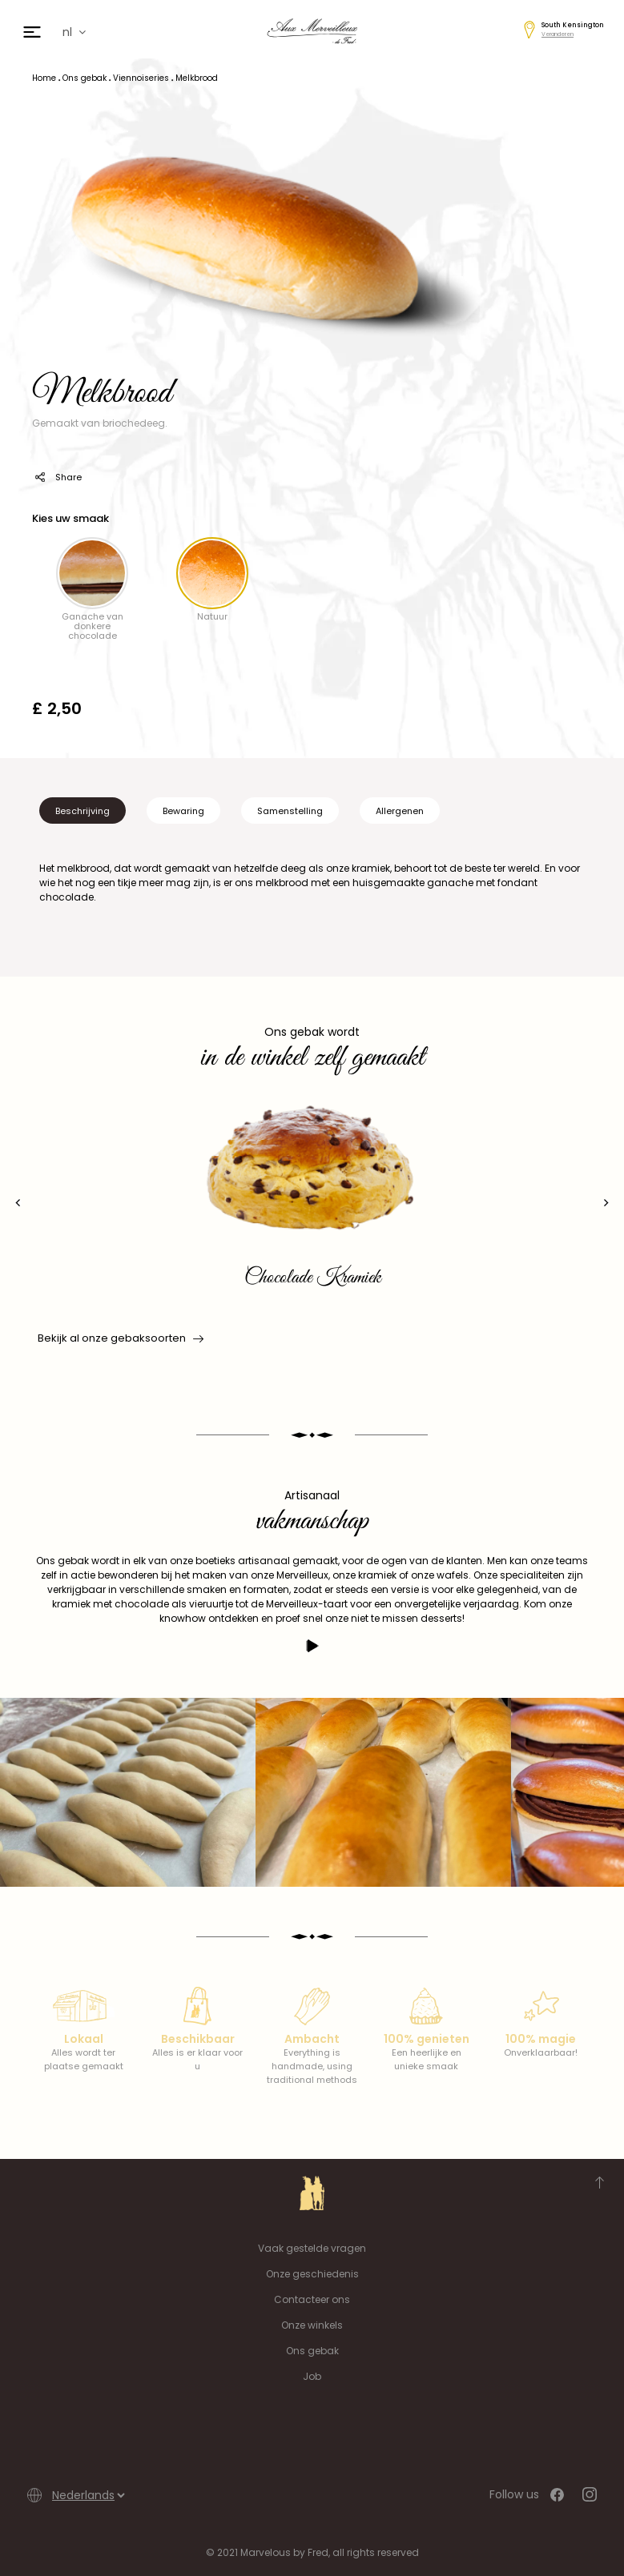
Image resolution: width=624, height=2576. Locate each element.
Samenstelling (290, 810)
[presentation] (18, 1202)
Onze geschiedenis (312, 2274)
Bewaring (183, 810)
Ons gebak (312, 2350)
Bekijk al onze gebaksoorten (119, 1338)
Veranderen (557, 34)
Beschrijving (82, 810)
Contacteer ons (312, 2299)
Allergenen (400, 810)
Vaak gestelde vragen (312, 2248)
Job (312, 2376)
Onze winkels (312, 2325)
